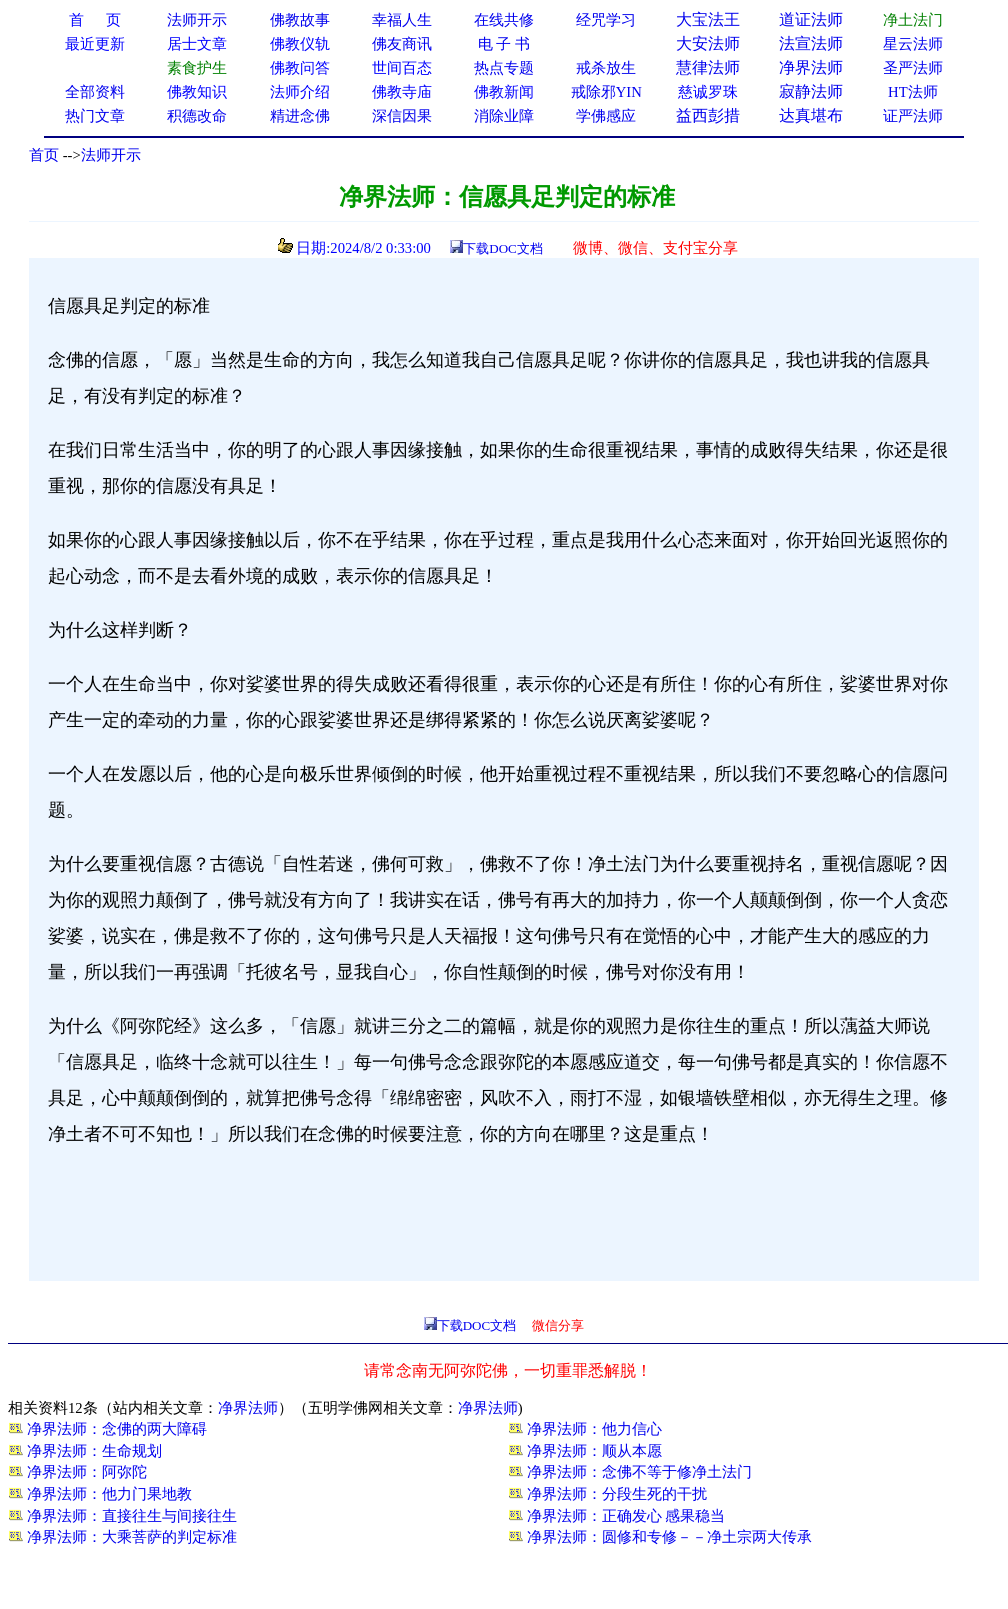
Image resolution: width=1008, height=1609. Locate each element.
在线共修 (504, 20)
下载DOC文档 (502, 248)
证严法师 (913, 116)
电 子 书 (504, 44)
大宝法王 (708, 19)
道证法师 (811, 19)
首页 (44, 155)
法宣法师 (811, 43)
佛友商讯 (402, 44)
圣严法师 (913, 68)
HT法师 (913, 92)
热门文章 (95, 116)
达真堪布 (811, 115)
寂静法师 (811, 91)
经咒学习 (606, 20)
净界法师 (811, 67)
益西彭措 (708, 115)
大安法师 (708, 43)
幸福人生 (402, 20)
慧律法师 (708, 67)
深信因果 (402, 116)
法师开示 (111, 155)
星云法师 (913, 44)
